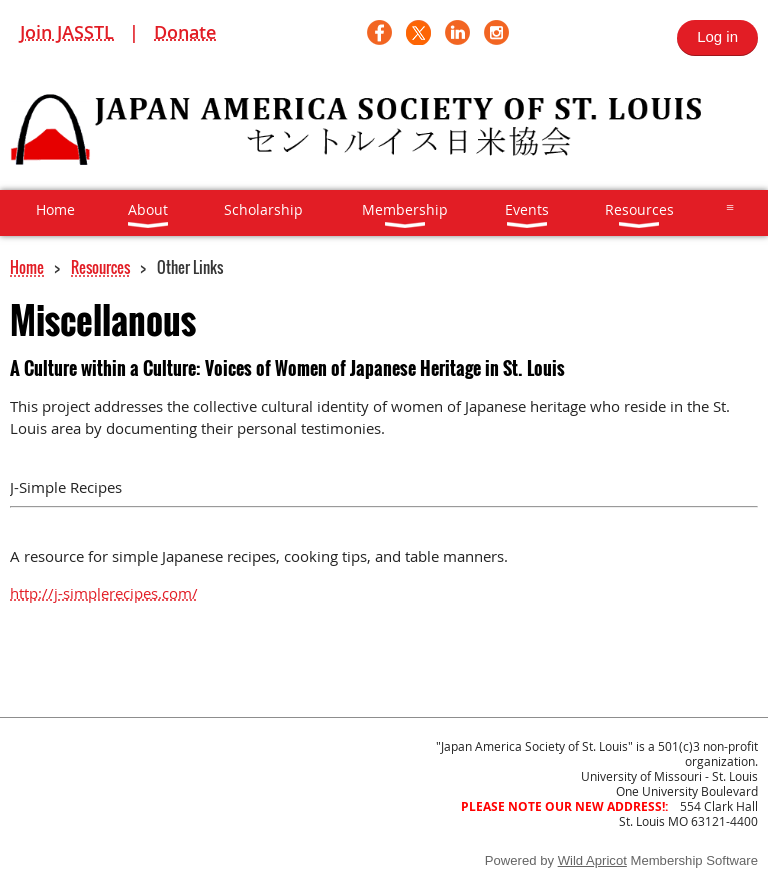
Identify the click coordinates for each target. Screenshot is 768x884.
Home (27, 267)
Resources (100, 267)
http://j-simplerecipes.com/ (104, 593)
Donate (185, 32)
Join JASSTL (67, 32)
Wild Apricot (592, 860)
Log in (717, 36)
